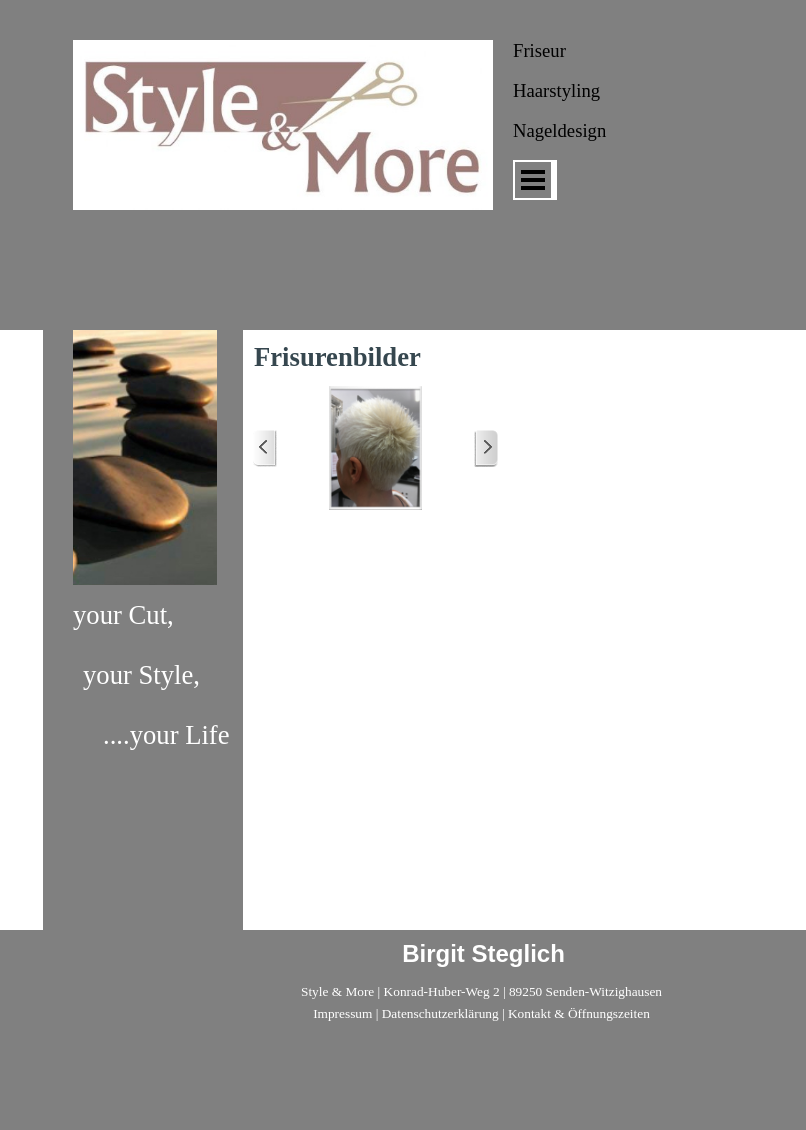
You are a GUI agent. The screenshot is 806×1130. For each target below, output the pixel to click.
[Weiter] (486, 448)
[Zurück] (265, 448)
